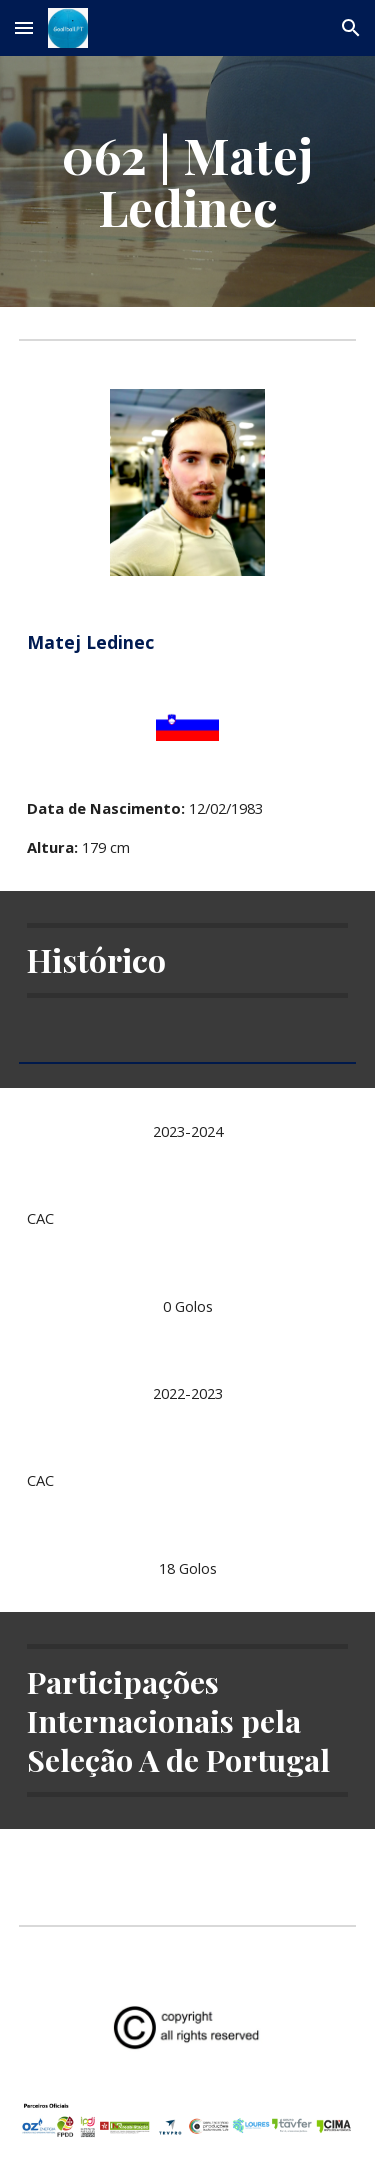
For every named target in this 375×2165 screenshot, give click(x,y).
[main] (188, 181)
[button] (24, 27)
